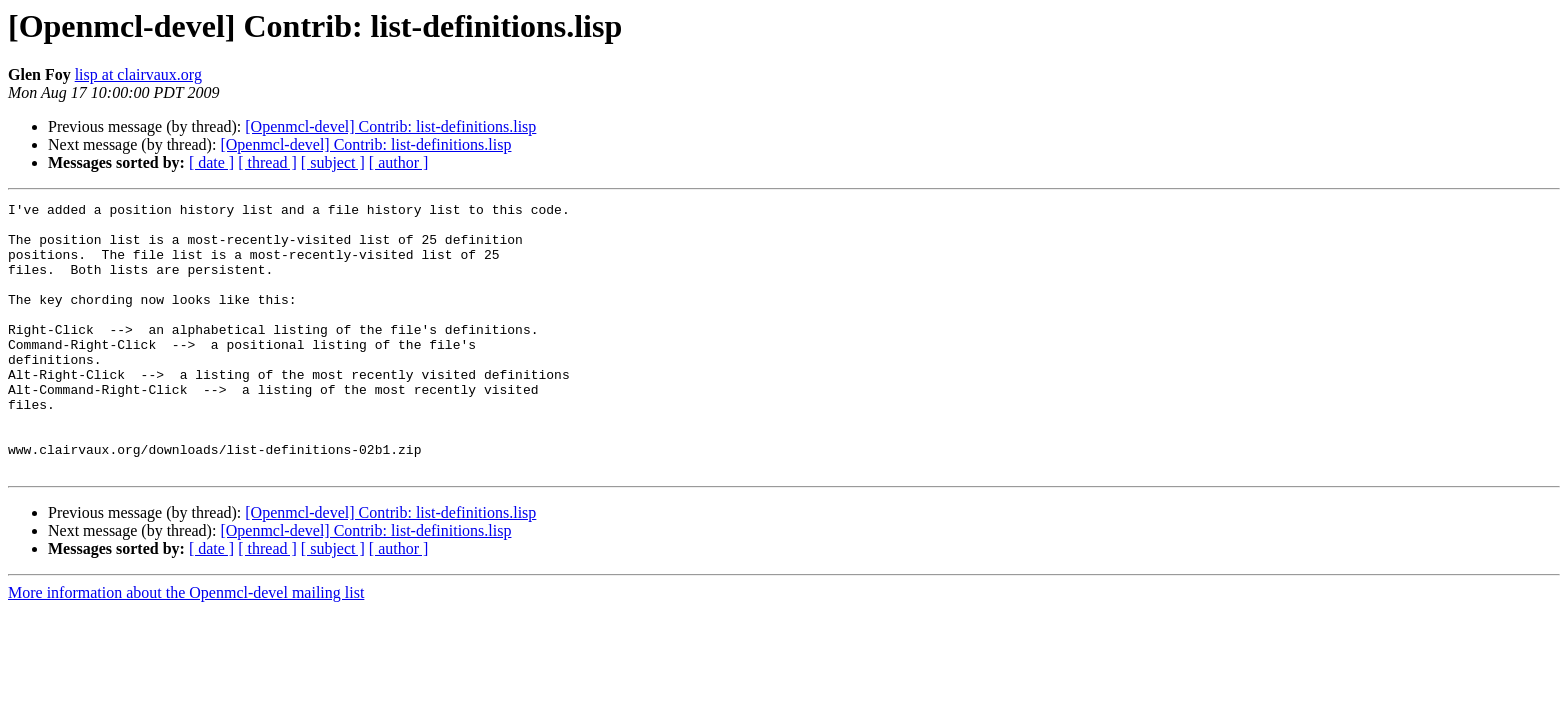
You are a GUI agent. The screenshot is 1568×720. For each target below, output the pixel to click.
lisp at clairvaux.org (138, 74)
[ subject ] (333, 162)
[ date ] (211, 162)
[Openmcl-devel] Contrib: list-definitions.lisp (390, 126)
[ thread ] (267, 162)
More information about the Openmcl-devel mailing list (186, 646)
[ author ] (399, 162)
